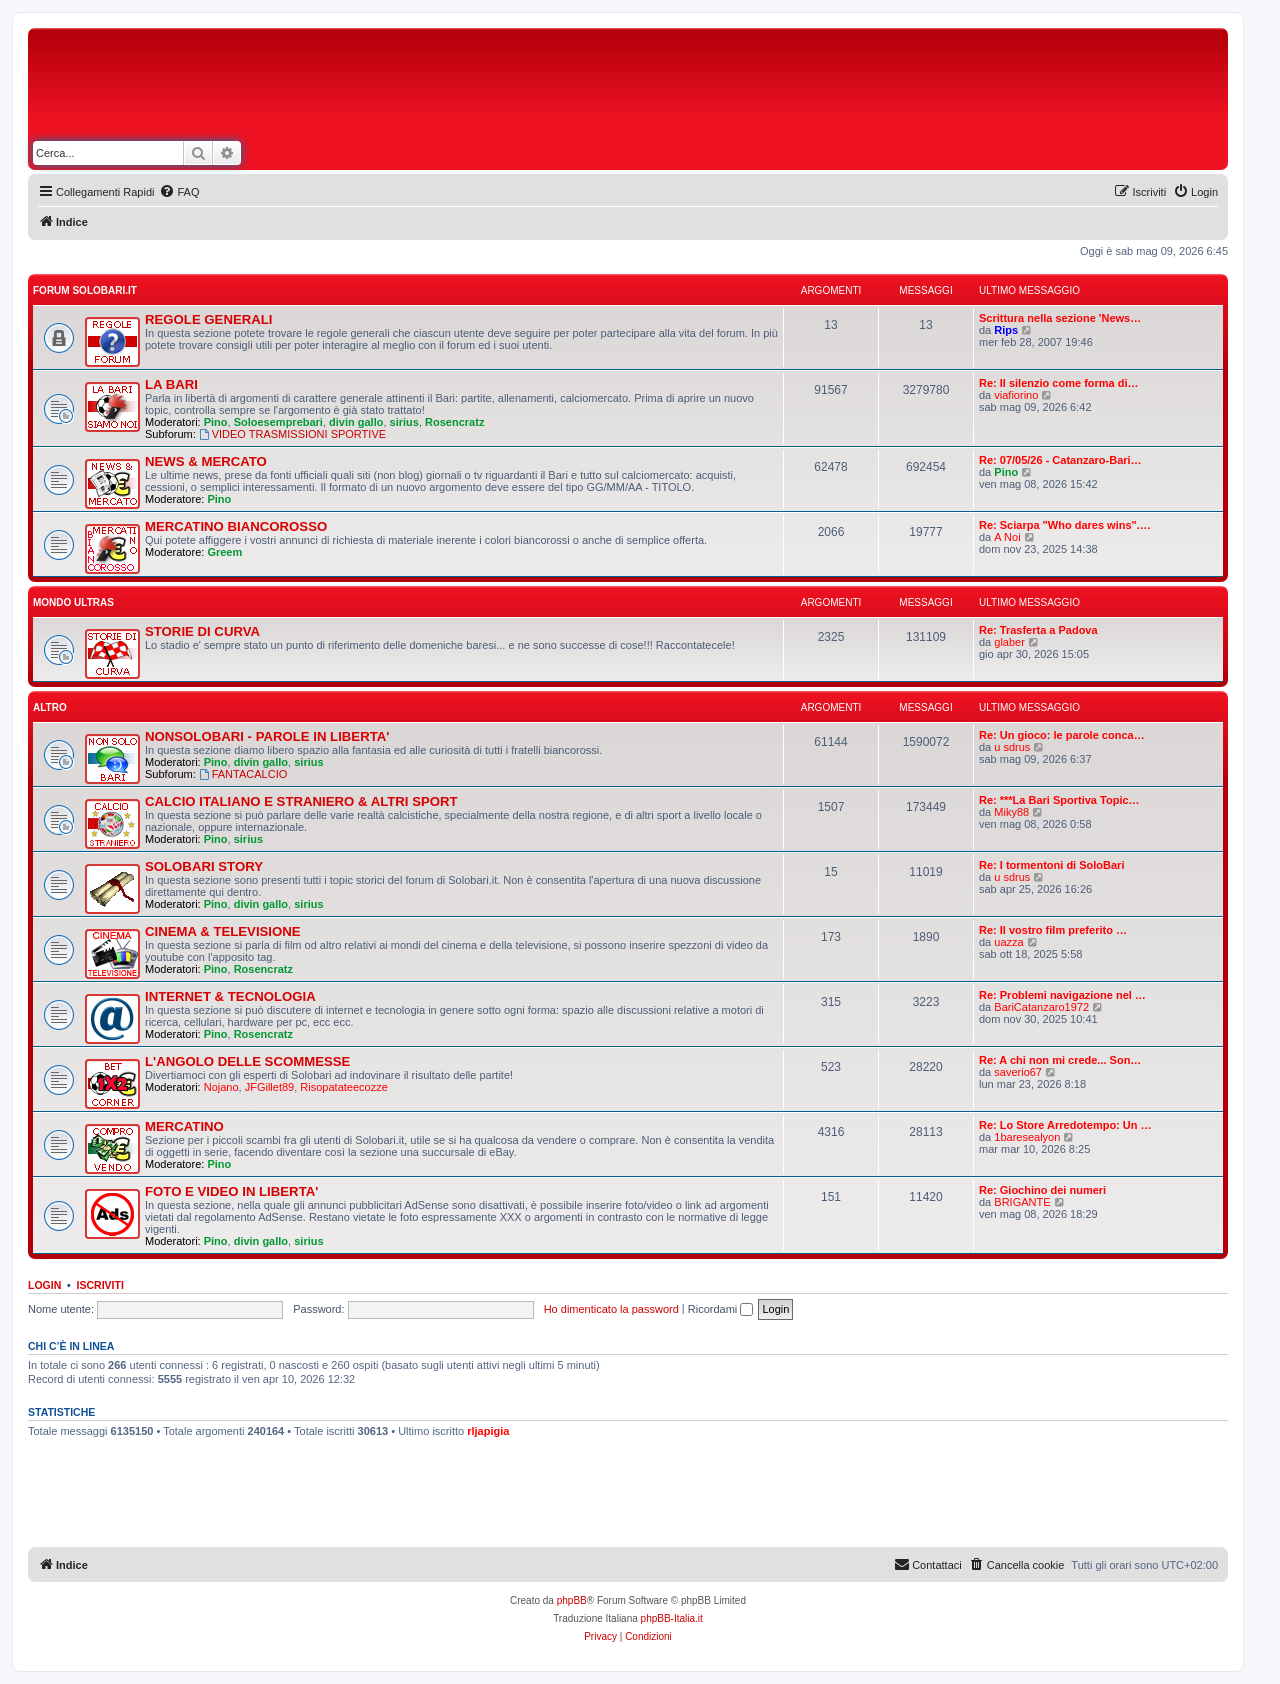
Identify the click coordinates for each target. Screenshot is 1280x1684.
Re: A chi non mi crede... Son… (1060, 1060)
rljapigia (488, 1431)
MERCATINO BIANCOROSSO (236, 526)
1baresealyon (1027, 1137)
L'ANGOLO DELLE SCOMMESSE (247, 1061)
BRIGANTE (1022, 1202)
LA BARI (171, 384)
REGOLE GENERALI (209, 319)
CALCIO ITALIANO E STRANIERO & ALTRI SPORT (301, 801)
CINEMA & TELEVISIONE (223, 931)
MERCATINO (184, 1126)
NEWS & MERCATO (206, 461)
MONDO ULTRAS (73, 602)
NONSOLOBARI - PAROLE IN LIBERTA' (267, 736)
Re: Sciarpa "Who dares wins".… (1065, 525)
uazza (1008, 942)
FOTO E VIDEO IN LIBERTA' (231, 1191)
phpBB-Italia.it (672, 1618)
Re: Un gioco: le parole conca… (1062, 735)
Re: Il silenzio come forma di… (1059, 383)
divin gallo (356, 422)
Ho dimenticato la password (611, 1309)
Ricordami (721, 1309)
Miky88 (1011, 812)
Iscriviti (100, 1285)
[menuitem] (179, 192)
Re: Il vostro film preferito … (1053, 930)
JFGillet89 (270, 1087)
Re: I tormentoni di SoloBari (1051, 865)
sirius (404, 422)
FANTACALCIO (243, 774)
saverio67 (1018, 1072)
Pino (216, 422)
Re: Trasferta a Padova (1038, 630)
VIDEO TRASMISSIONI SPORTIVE (292, 434)
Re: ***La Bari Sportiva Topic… (1059, 800)
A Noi (1007, 537)
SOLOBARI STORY (204, 866)
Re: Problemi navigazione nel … (1062, 995)
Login (44, 1285)
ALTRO (50, 707)
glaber (1009, 642)
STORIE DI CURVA (202, 631)
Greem (224, 552)
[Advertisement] (720, 88)
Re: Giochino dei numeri (1042, 1190)
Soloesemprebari (278, 422)
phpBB (572, 1600)
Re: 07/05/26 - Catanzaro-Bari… (1060, 460)
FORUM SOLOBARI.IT (85, 290)
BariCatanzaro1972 (1041, 1007)
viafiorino (1016, 395)
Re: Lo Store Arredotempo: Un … (1065, 1125)
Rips (1006, 330)
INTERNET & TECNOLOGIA (230, 996)
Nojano (221, 1087)
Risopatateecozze (343, 1087)
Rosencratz (454, 422)
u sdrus (1012, 747)
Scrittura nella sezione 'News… (1060, 318)
